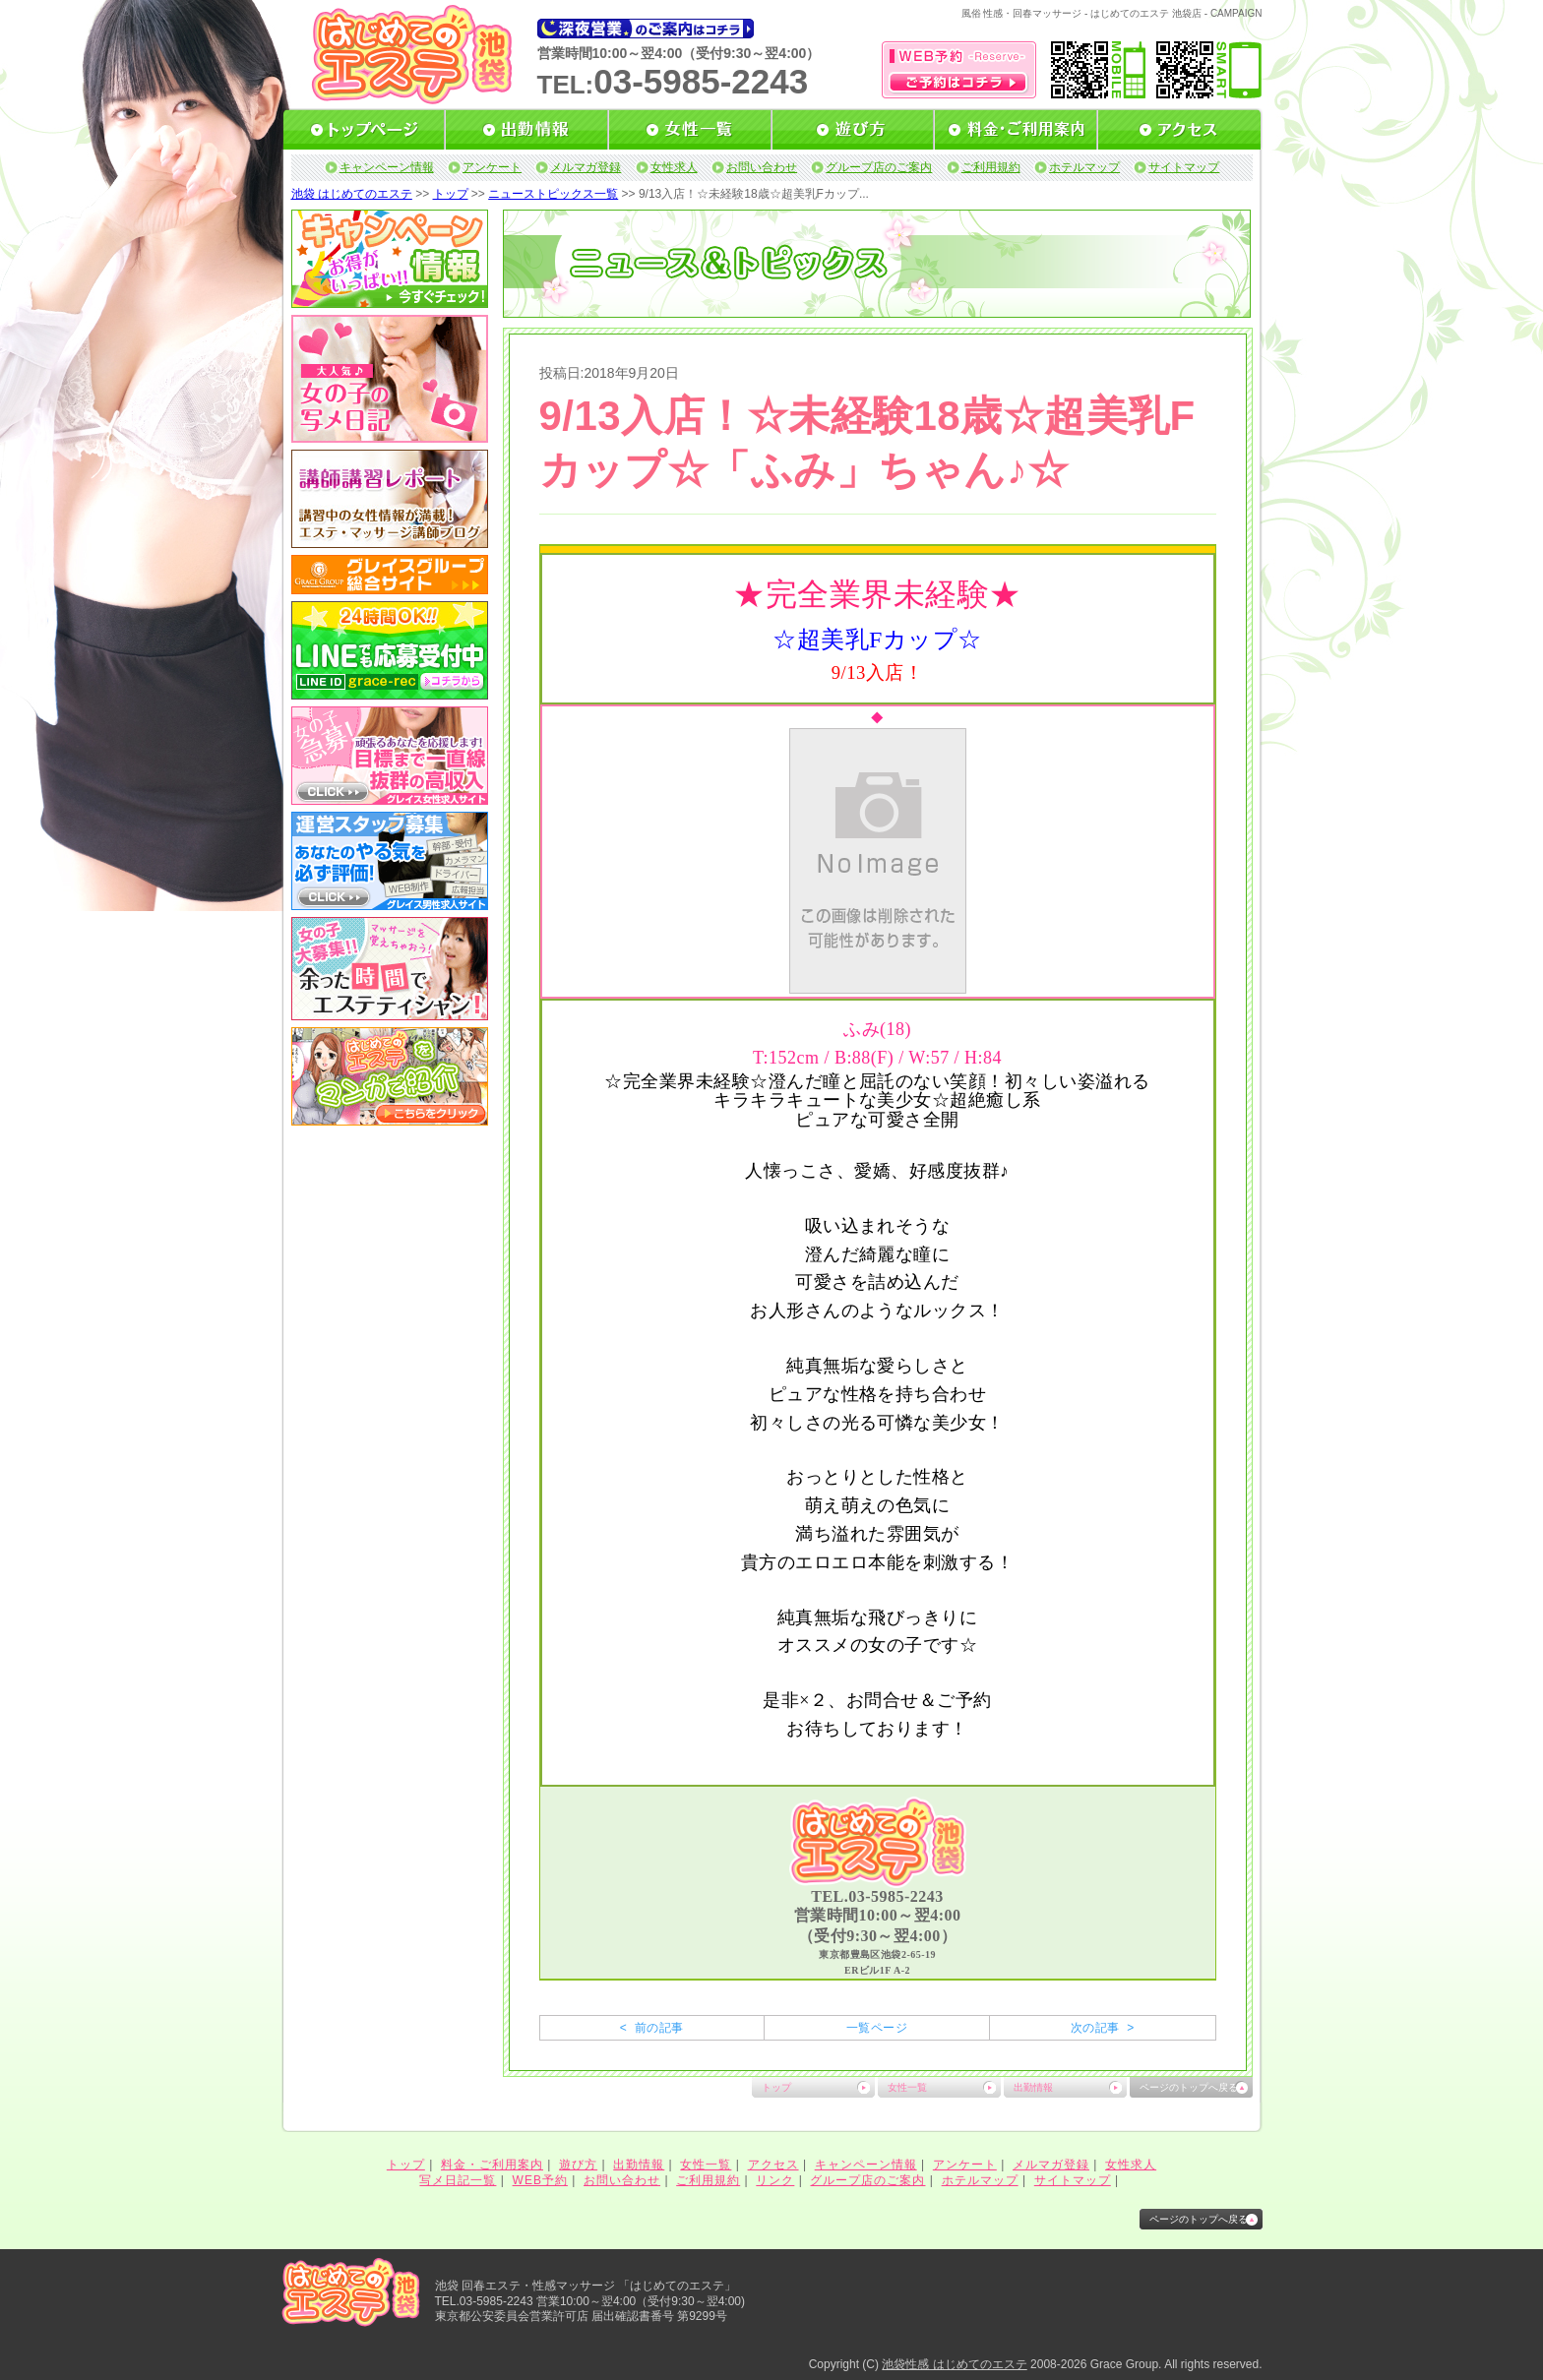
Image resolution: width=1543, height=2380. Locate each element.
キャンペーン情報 (386, 167)
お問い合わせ (761, 167)
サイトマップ (1183, 167)
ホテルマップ (1084, 167)
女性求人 (674, 167)
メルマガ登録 (585, 167)
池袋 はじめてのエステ (351, 194)
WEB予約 (540, 2180)
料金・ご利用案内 (492, 2164)
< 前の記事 (652, 2028)
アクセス (773, 2164)
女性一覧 (907, 2087)
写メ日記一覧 (457, 2180)
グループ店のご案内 (879, 167)
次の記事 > (1103, 2028)
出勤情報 (1033, 2087)
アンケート (492, 167)
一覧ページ (876, 2028)
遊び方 (578, 2164)
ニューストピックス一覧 (553, 194)
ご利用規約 (990, 167)
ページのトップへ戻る (1189, 2087)
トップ (450, 194)
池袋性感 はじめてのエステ (954, 2364)
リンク (775, 2180)
